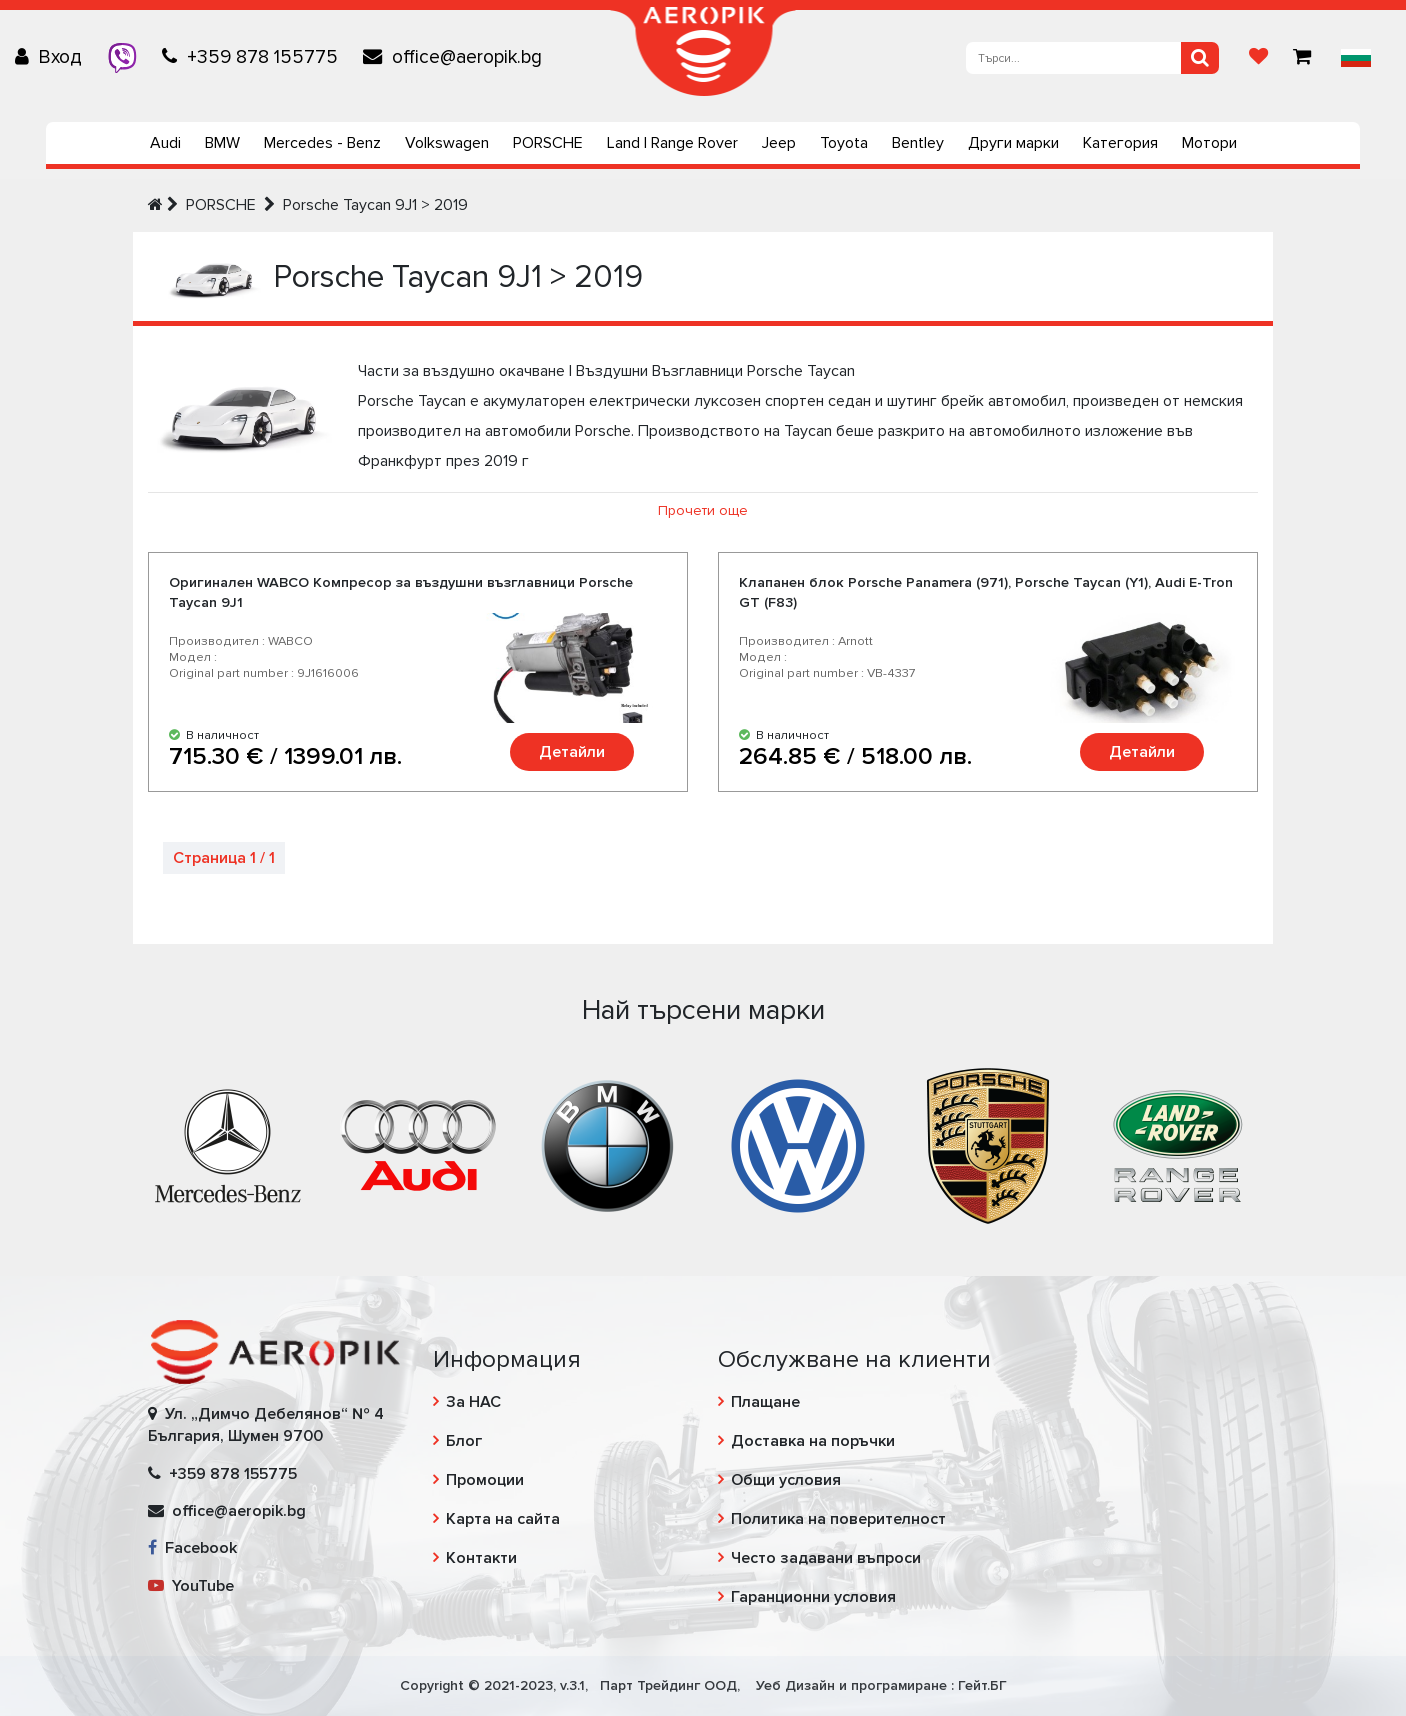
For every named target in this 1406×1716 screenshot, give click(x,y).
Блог (464, 1441)
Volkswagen (447, 143)
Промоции (485, 1480)
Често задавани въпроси (826, 1558)
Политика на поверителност (838, 1519)
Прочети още (703, 510)
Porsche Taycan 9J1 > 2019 (375, 205)
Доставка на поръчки (813, 1441)
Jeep (779, 143)
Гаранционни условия (813, 1597)
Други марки (1013, 143)
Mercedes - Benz (322, 143)
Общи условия (786, 1480)
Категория (1120, 143)
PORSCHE (548, 143)
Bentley (918, 143)
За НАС (473, 1402)
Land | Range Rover (672, 143)
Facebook (192, 1548)
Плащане (765, 1402)
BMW (222, 143)
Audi (165, 143)
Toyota (844, 143)
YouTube (191, 1586)
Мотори (1209, 143)
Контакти (481, 1558)
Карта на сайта (503, 1519)
